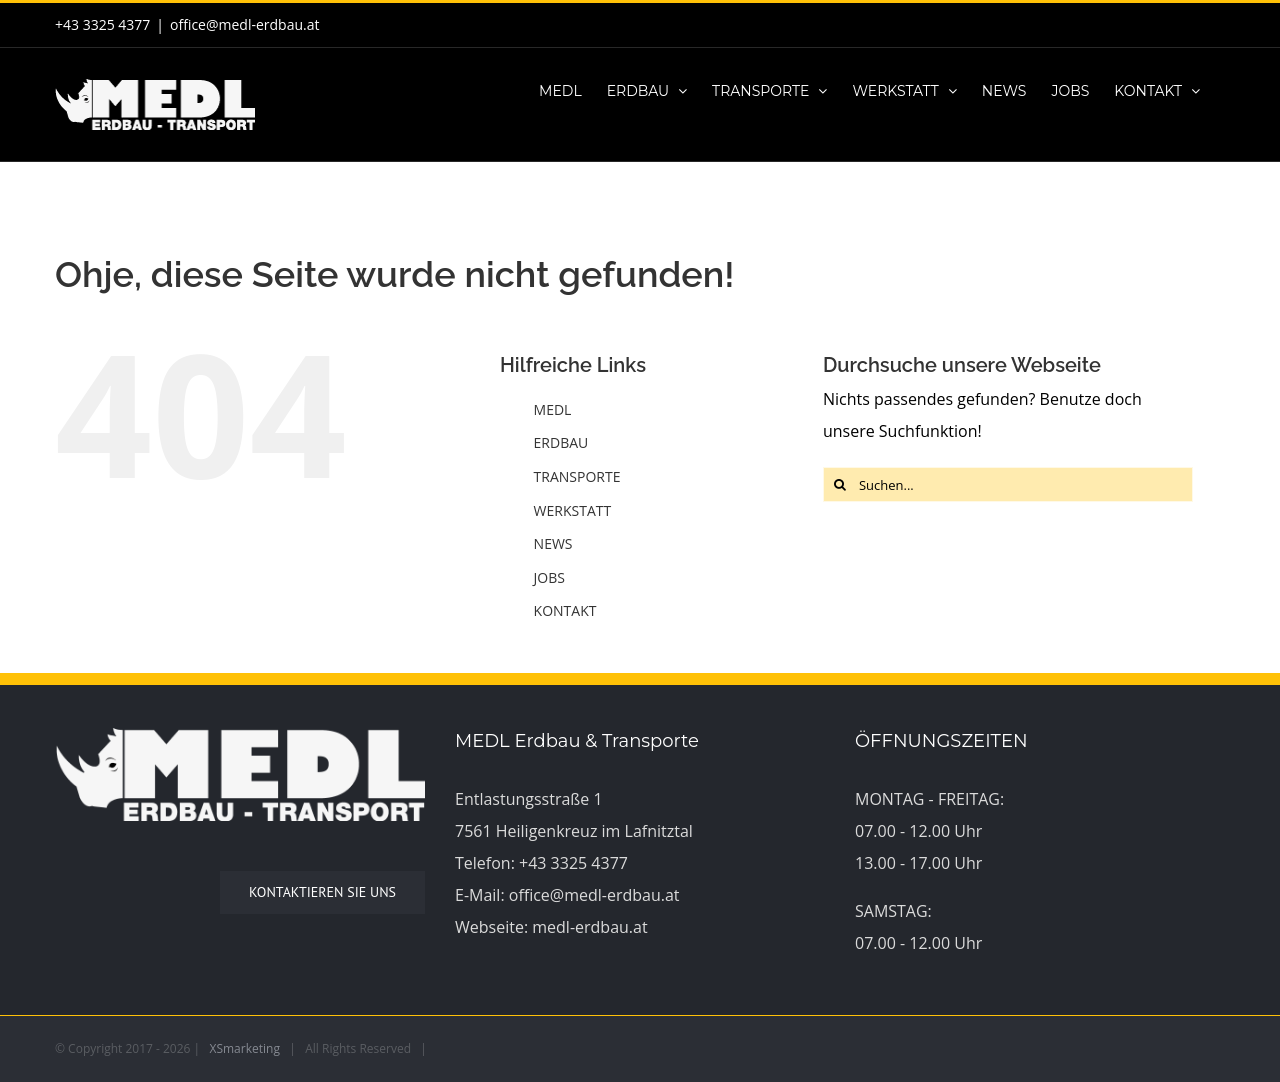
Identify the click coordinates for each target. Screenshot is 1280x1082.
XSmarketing (245, 1048)
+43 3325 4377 (573, 863)
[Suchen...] (1008, 484)
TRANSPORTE (577, 476)
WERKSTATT (573, 510)
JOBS (549, 577)
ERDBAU (561, 442)
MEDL (553, 409)
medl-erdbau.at (589, 927)
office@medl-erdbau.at (244, 24)
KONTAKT (565, 610)
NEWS (553, 543)
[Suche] (840, 484)
